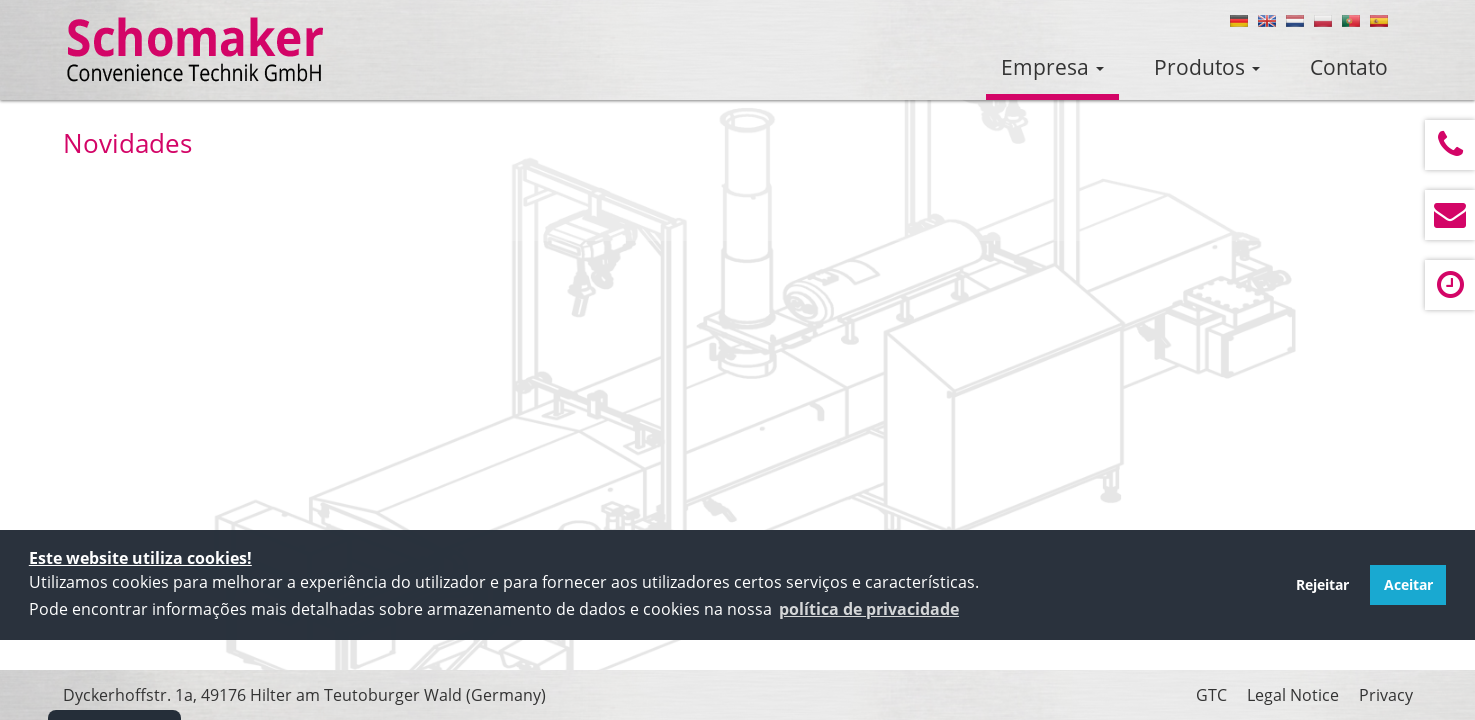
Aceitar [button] (1408, 584)
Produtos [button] (1207, 67)
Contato (1349, 67)
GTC (1211, 695)
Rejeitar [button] (1322, 584)
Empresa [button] (1052, 67)
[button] (869, 609)
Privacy (1386, 695)
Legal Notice (1293, 695)
